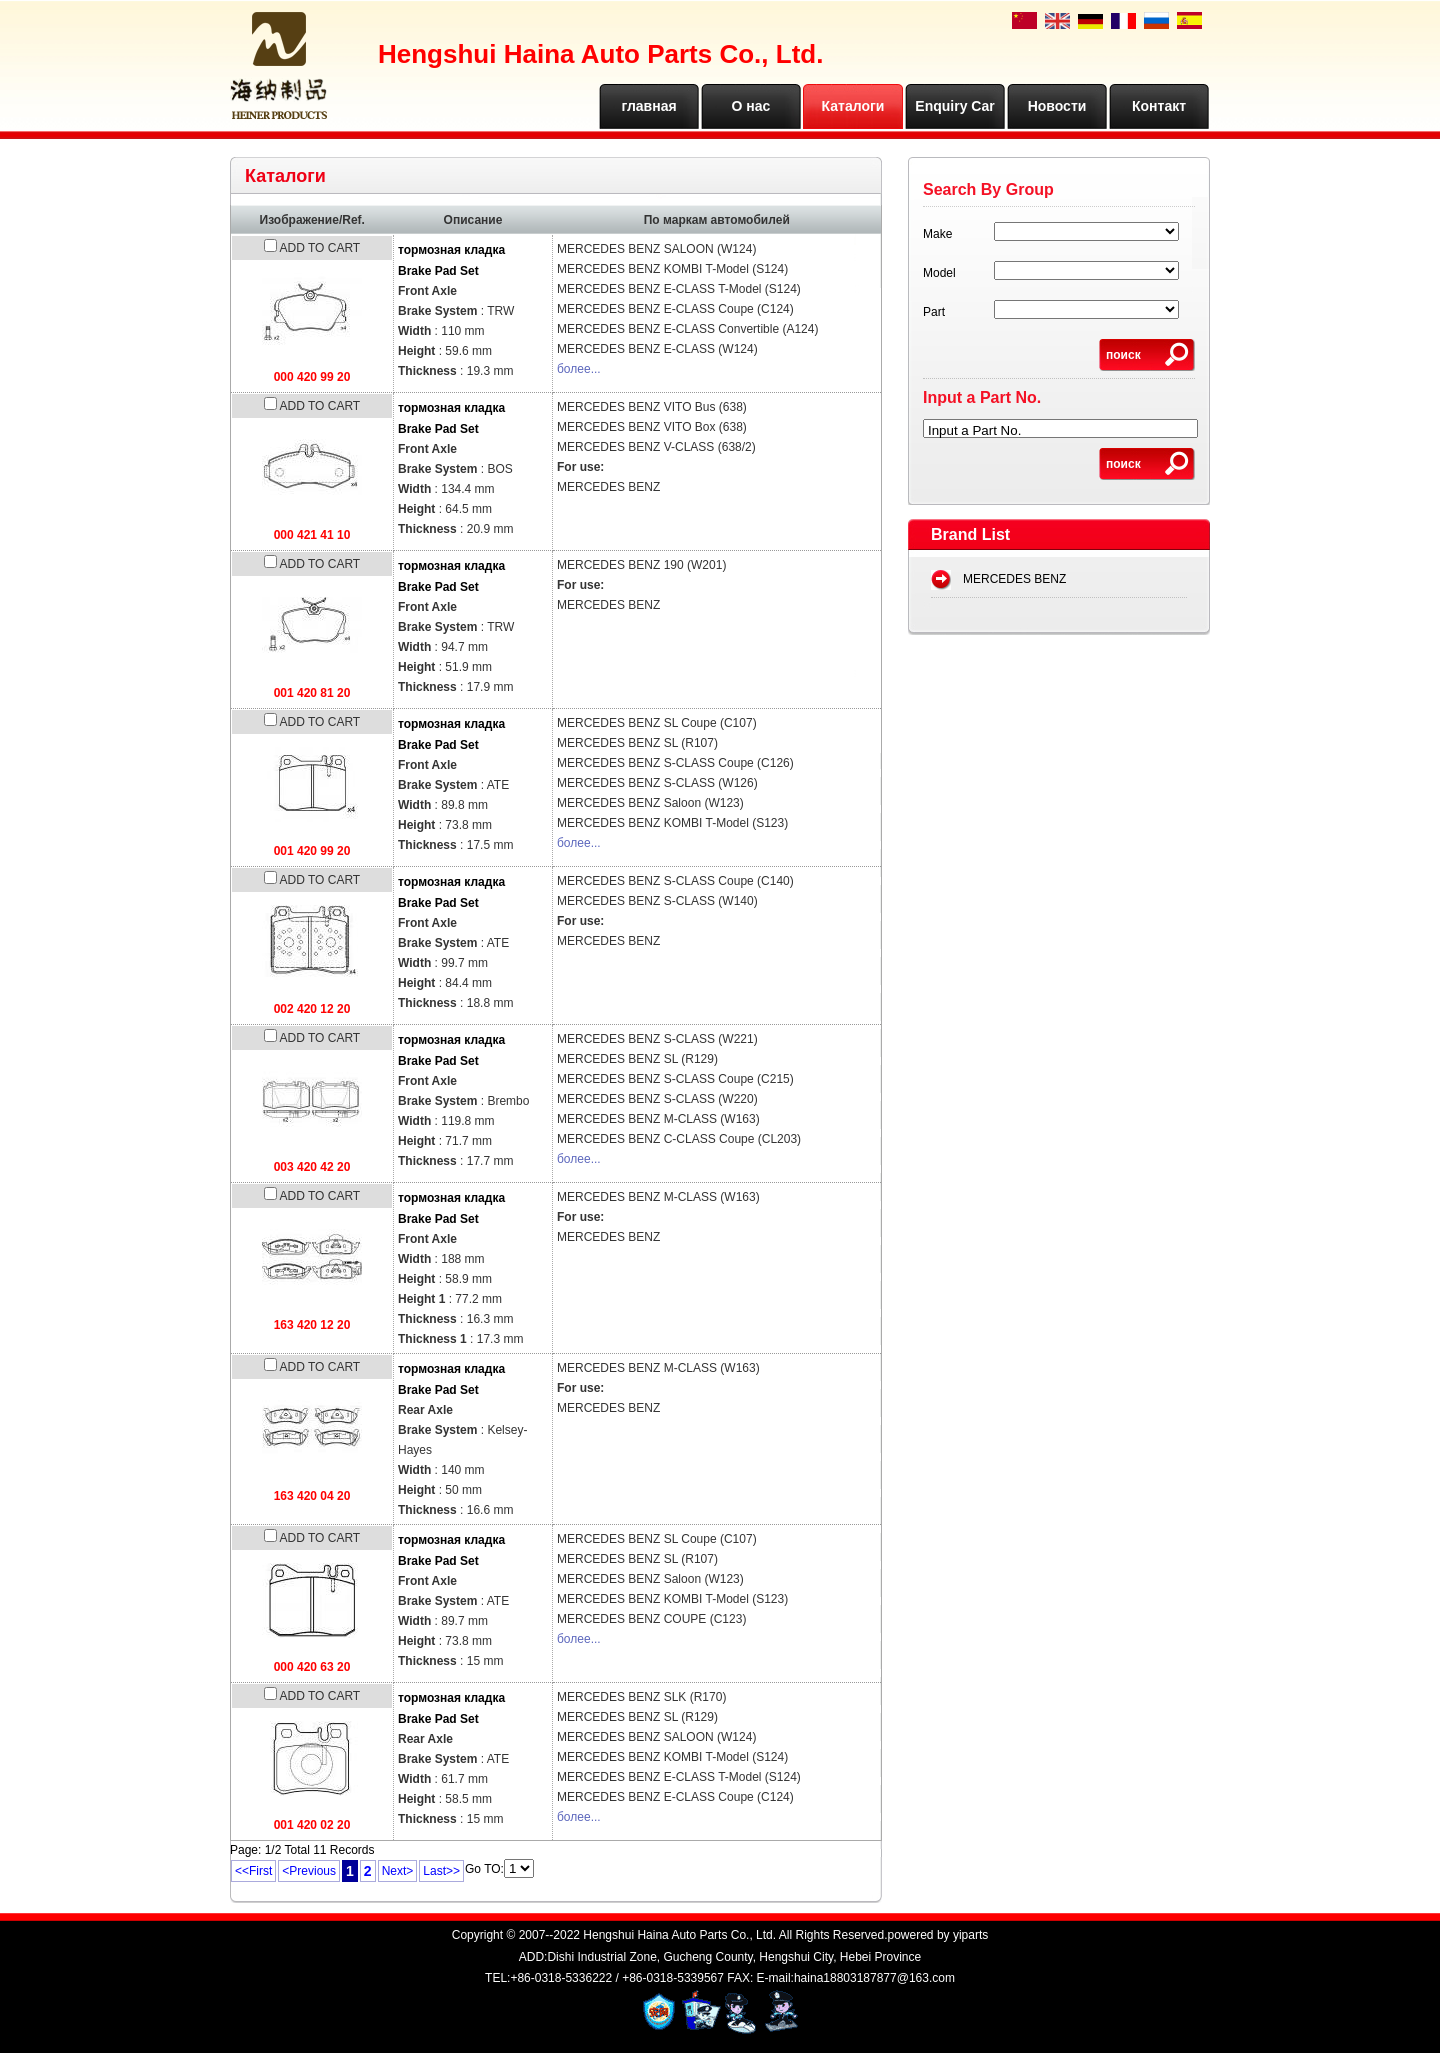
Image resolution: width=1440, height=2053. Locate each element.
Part (934, 312)
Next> (398, 1871)
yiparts (970, 1935)
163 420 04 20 (312, 1496)
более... (579, 369)
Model (939, 273)
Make (937, 234)
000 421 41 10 (312, 535)
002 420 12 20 (312, 1009)
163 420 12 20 (312, 1325)
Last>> (441, 1871)
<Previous (309, 1871)
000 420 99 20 (312, 377)
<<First (253, 1871)
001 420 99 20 (312, 851)
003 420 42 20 (312, 1167)
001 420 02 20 (312, 1825)
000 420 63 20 (312, 1667)
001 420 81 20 (312, 693)
